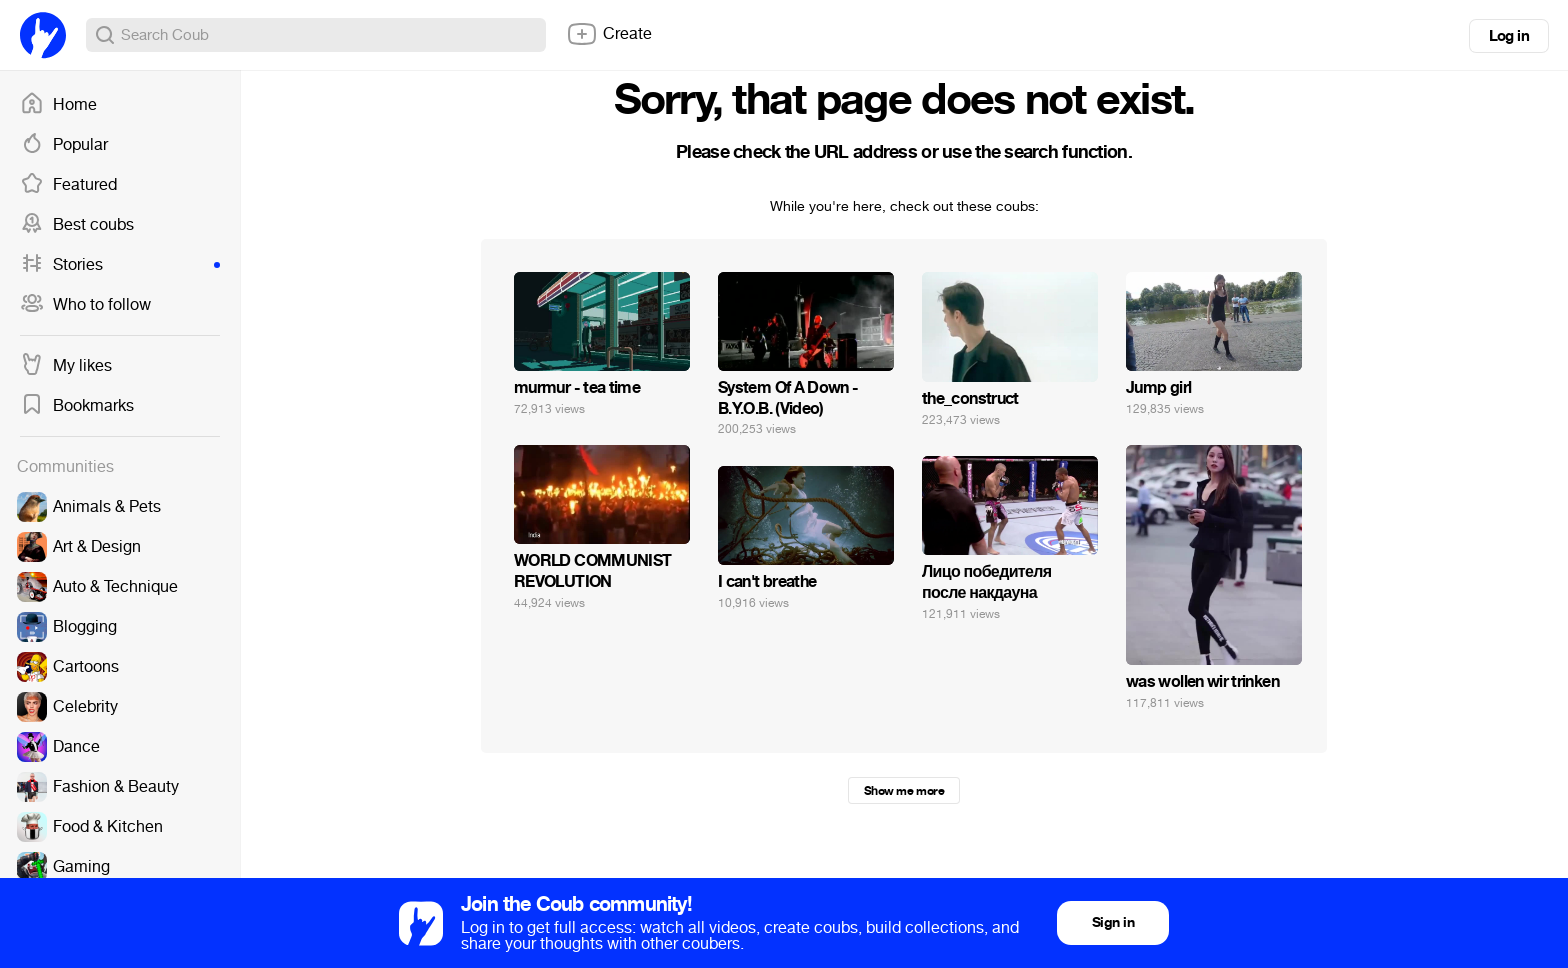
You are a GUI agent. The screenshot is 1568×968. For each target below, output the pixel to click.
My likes (66, 366)
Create (609, 34)
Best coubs (77, 225)
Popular (64, 145)
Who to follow (85, 305)
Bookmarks (77, 406)
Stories (120, 265)
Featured (68, 185)
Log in (1509, 36)
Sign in (1113, 922)
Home (58, 105)
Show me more (904, 791)
